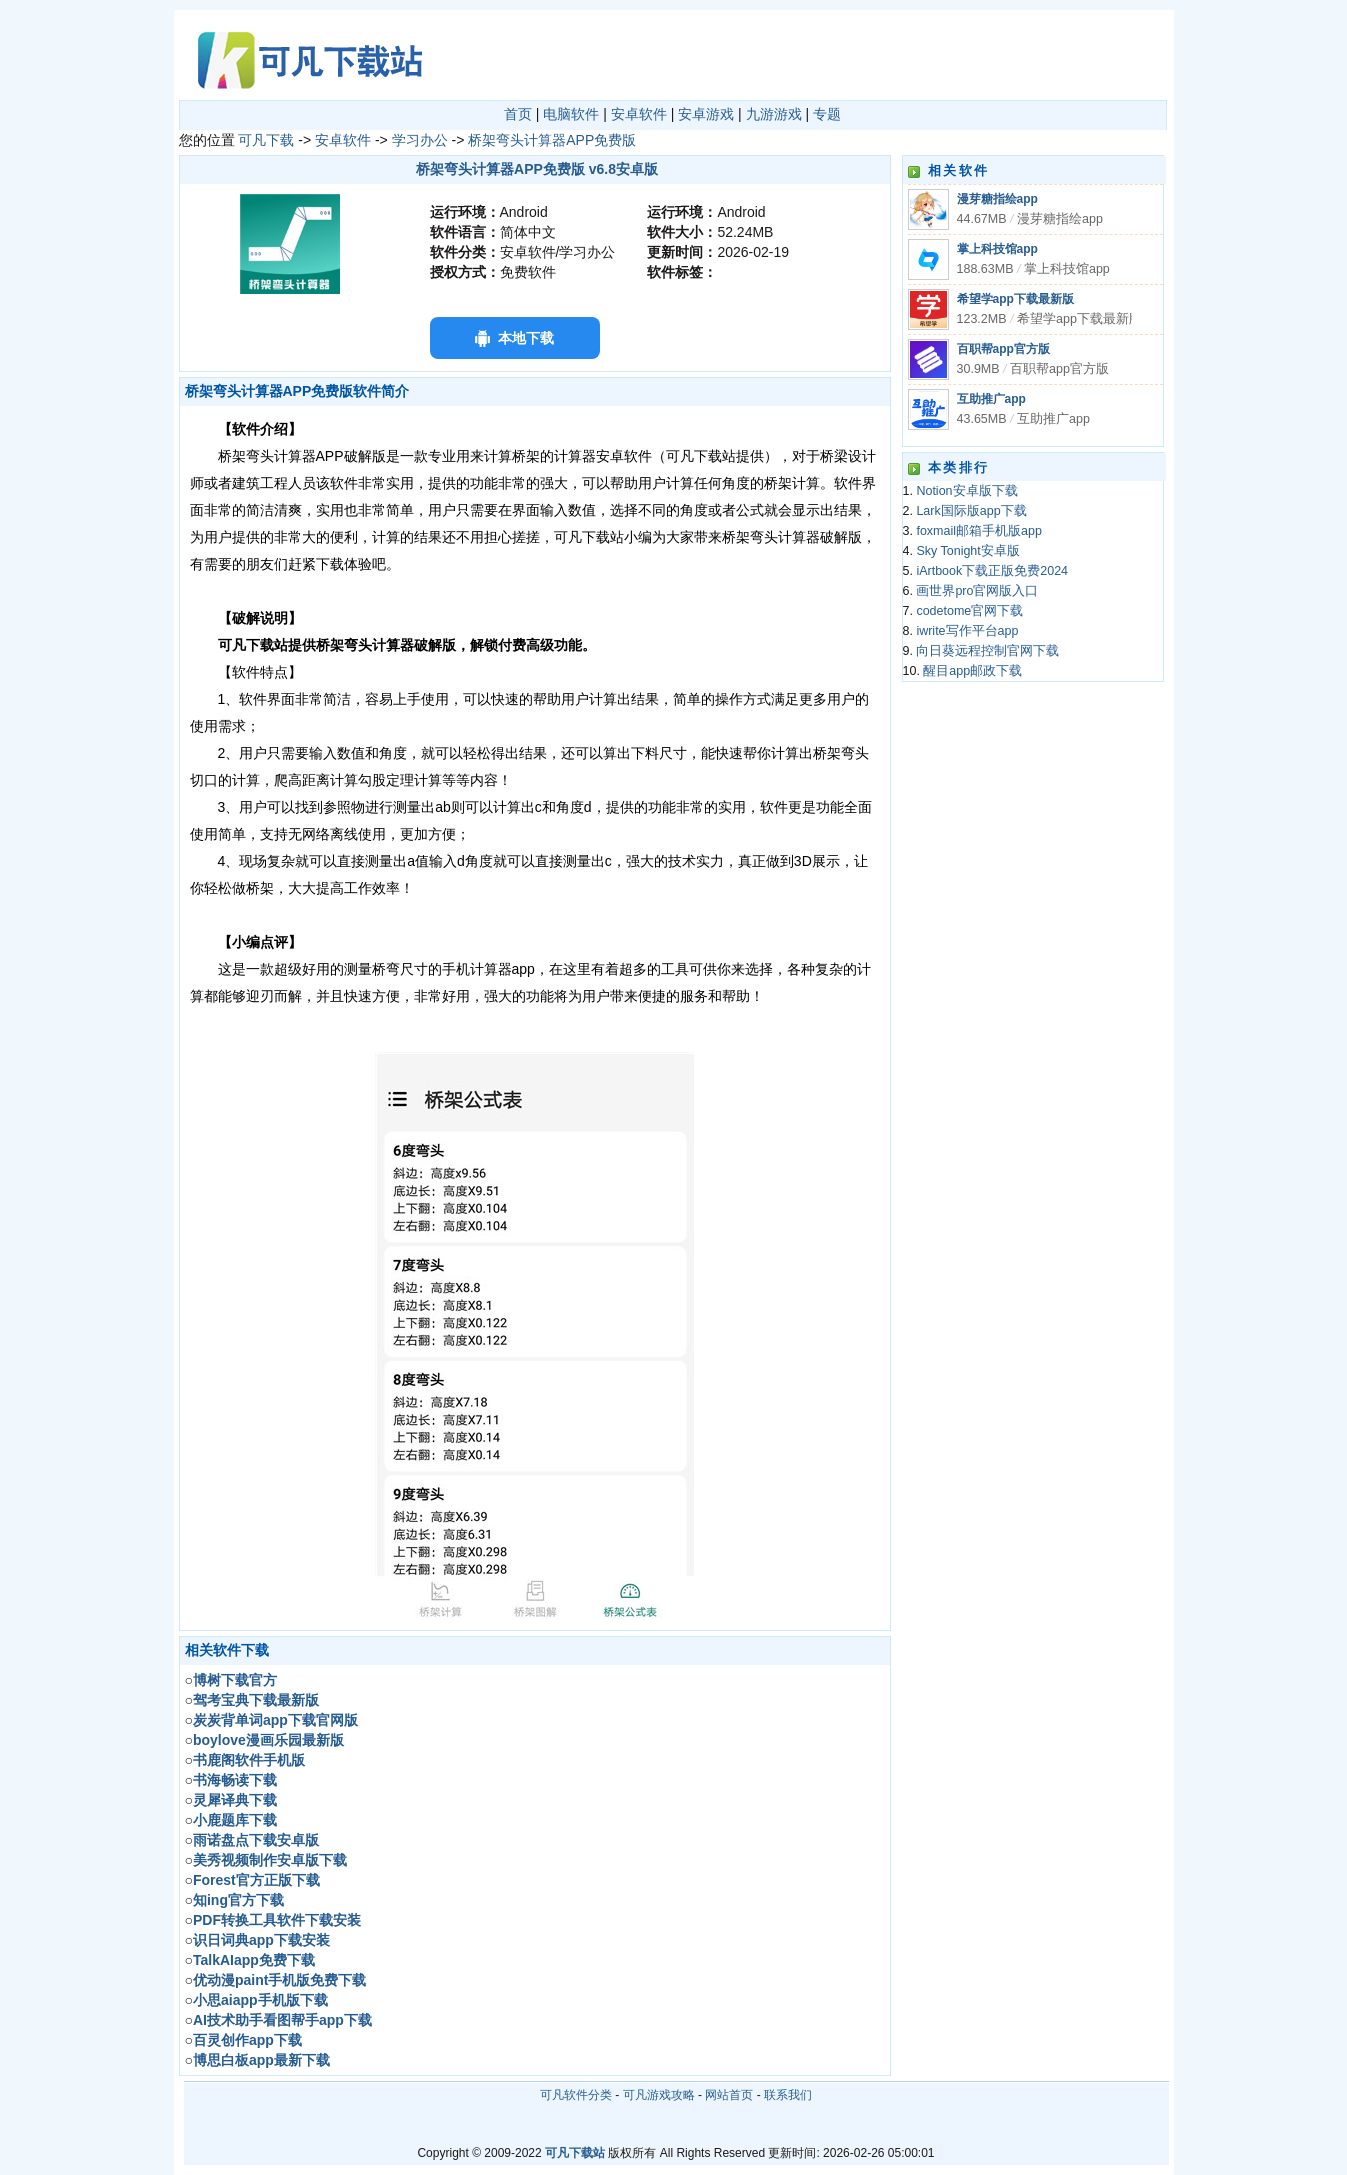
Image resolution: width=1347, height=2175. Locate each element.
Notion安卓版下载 (966, 491)
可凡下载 (266, 140)
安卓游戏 (706, 114)
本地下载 (526, 338)
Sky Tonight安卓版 (967, 551)
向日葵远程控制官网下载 (987, 651)
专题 (827, 114)
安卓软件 (639, 114)
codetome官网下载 (969, 611)
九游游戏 (774, 114)
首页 (518, 114)
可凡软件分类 (576, 2095)
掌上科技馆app (997, 249)
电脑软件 (571, 114)
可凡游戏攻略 (659, 2095)
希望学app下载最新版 (1015, 299)
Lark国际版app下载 (971, 511)
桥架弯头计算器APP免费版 (552, 140)
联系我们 (788, 2095)
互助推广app (991, 399)
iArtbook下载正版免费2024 (992, 571)
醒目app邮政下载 (972, 671)
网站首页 (729, 2095)
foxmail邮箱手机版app (978, 531)
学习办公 (420, 140)
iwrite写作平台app (967, 631)
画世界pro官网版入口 (977, 591)
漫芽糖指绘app (997, 199)
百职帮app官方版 (1003, 349)
